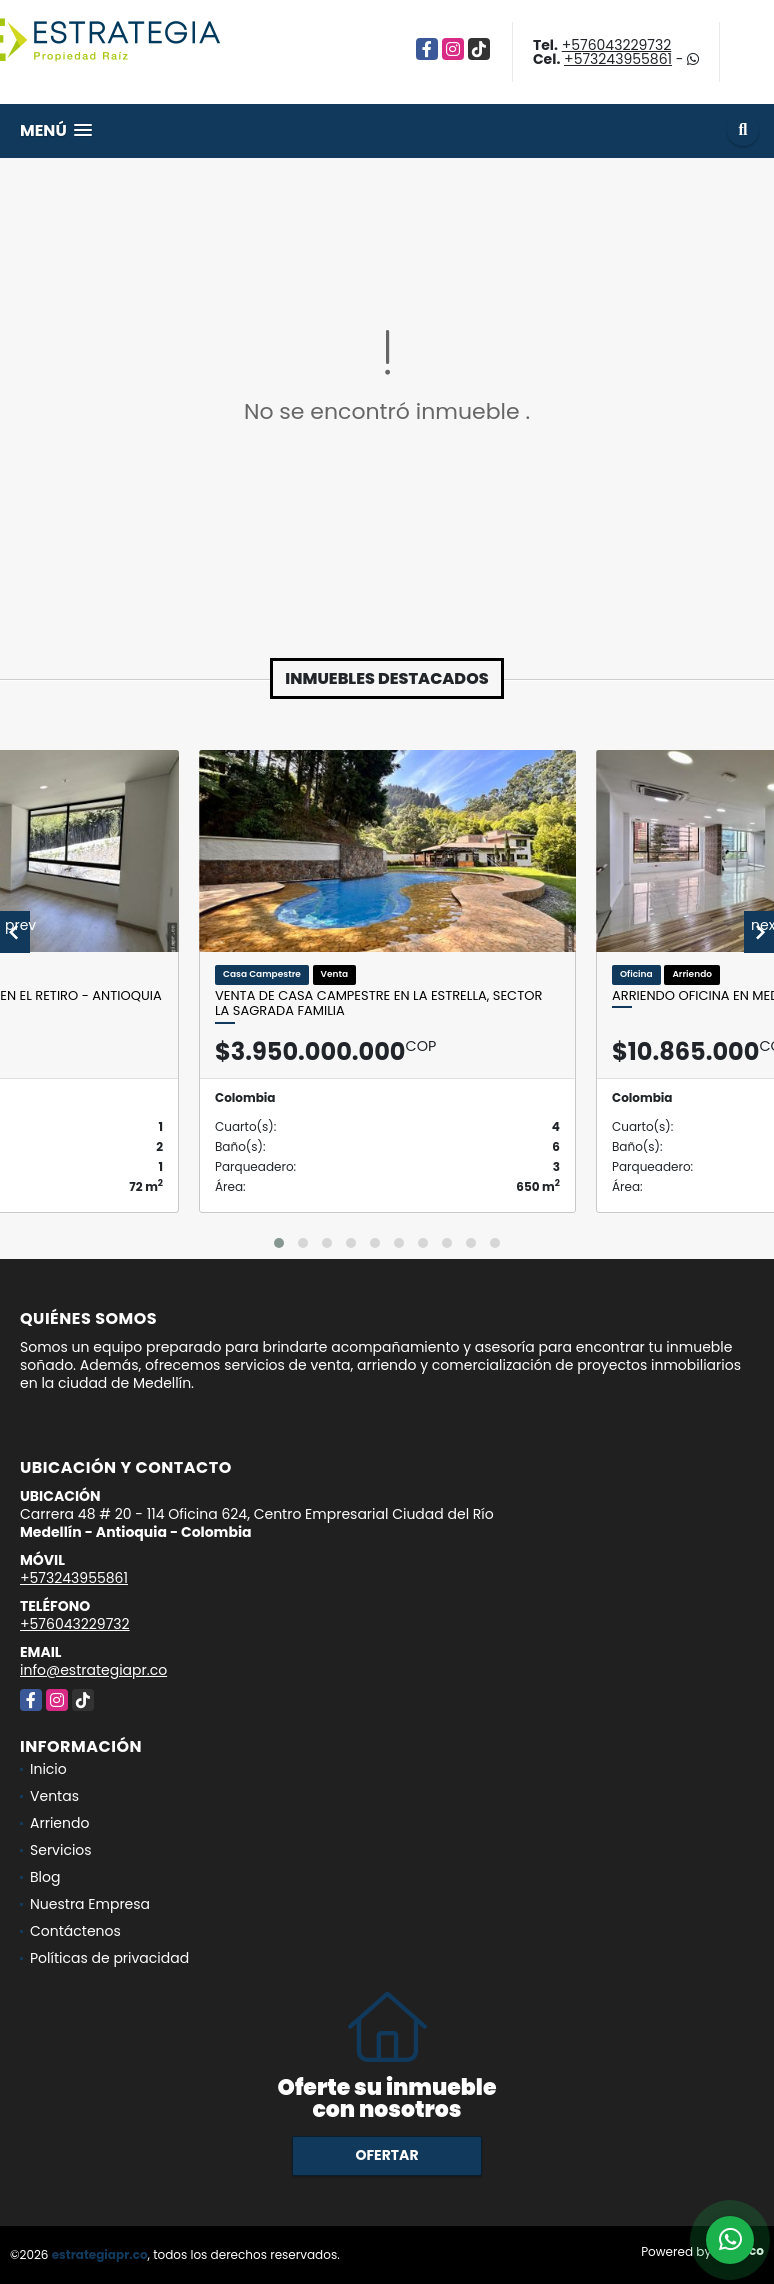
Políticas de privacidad (109, 1958)
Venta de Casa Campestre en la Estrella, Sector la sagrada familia (378, 1003)
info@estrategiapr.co (93, 1670)
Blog (45, 1877)
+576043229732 (617, 45)
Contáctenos (75, 1931)
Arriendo (59, 1823)
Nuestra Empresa (90, 1904)
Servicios (61, 1850)
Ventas (54, 1796)
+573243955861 (618, 59)
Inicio (48, 1769)
